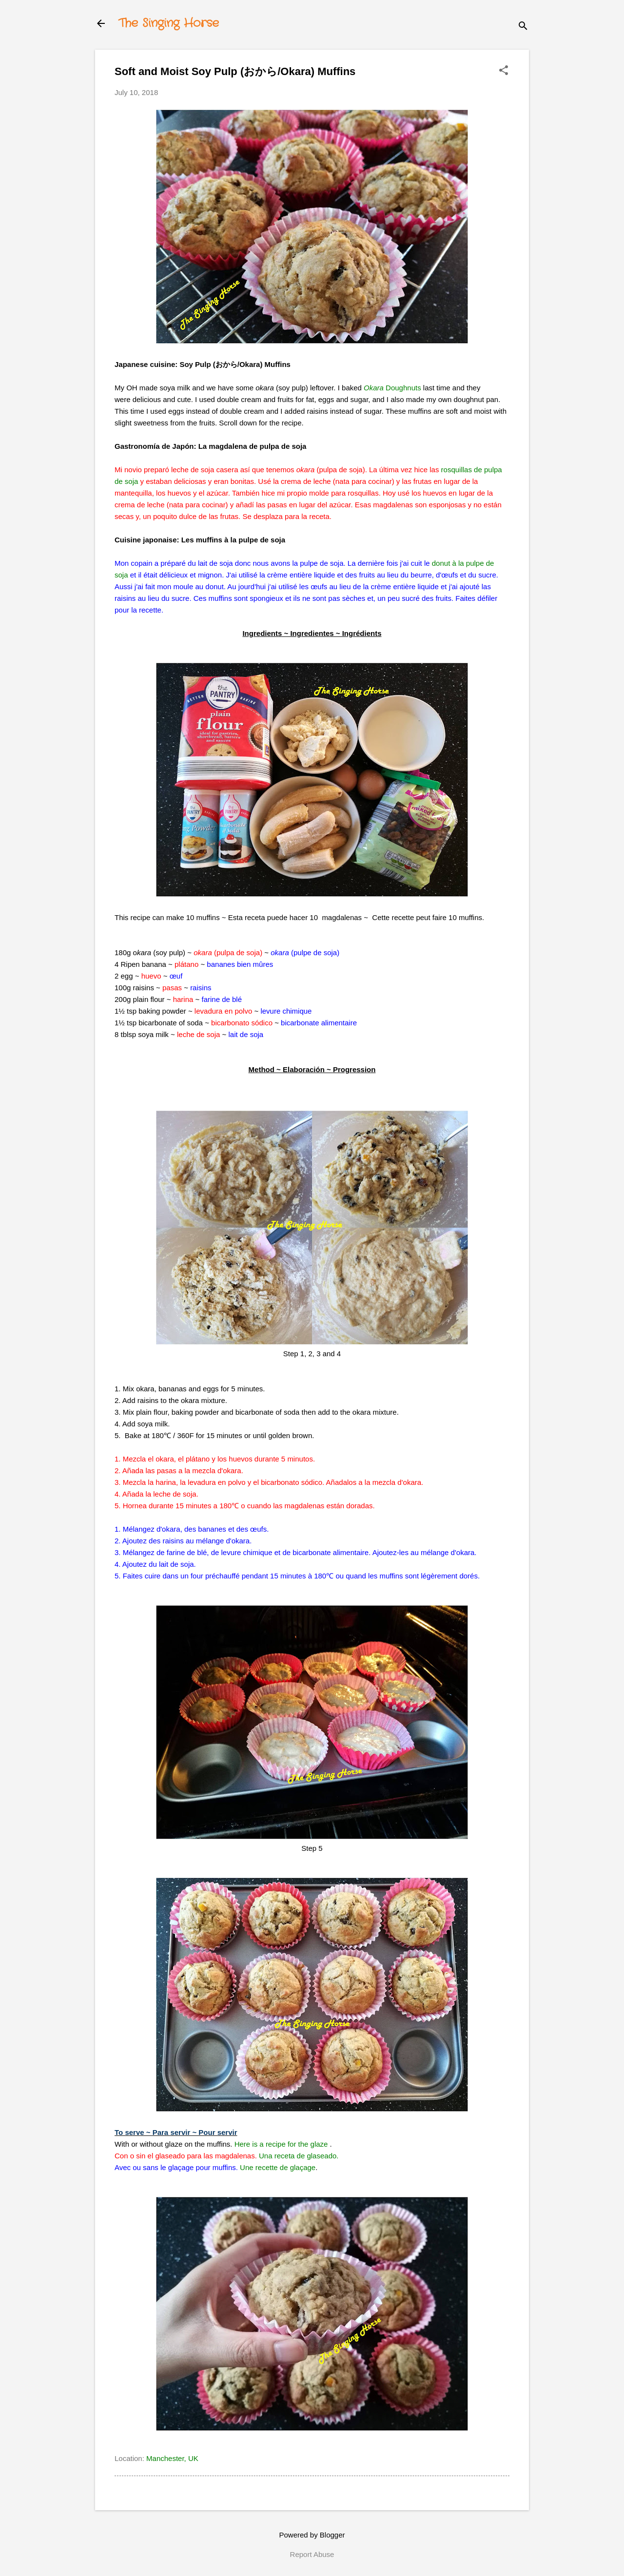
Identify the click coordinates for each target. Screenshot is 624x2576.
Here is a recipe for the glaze (281, 2144)
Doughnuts (392, 388)
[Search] (523, 26)
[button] (503, 70)
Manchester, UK (172, 2458)
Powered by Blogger (312, 2535)
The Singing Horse (168, 23)
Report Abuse (312, 2554)
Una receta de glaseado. (298, 2156)
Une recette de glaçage (277, 2167)
